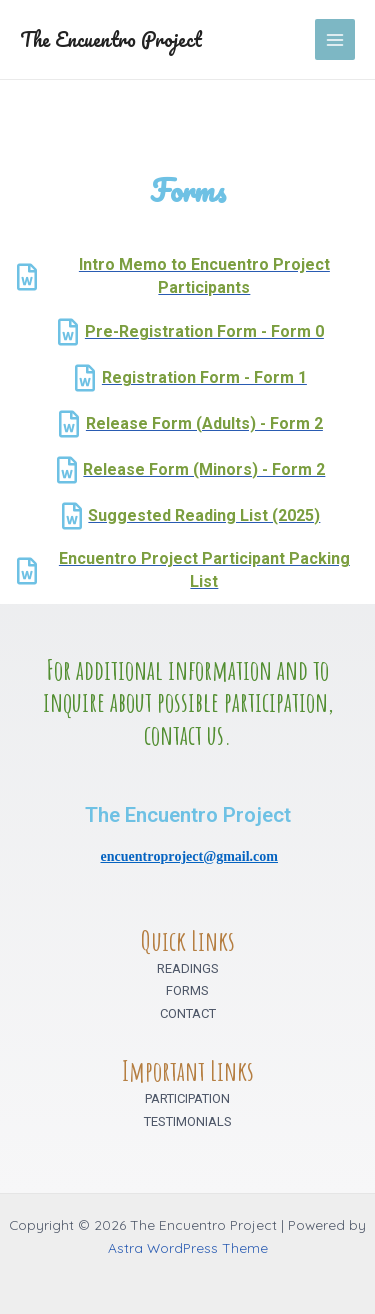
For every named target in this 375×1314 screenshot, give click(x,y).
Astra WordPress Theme (188, 1247)
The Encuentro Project (111, 39)
